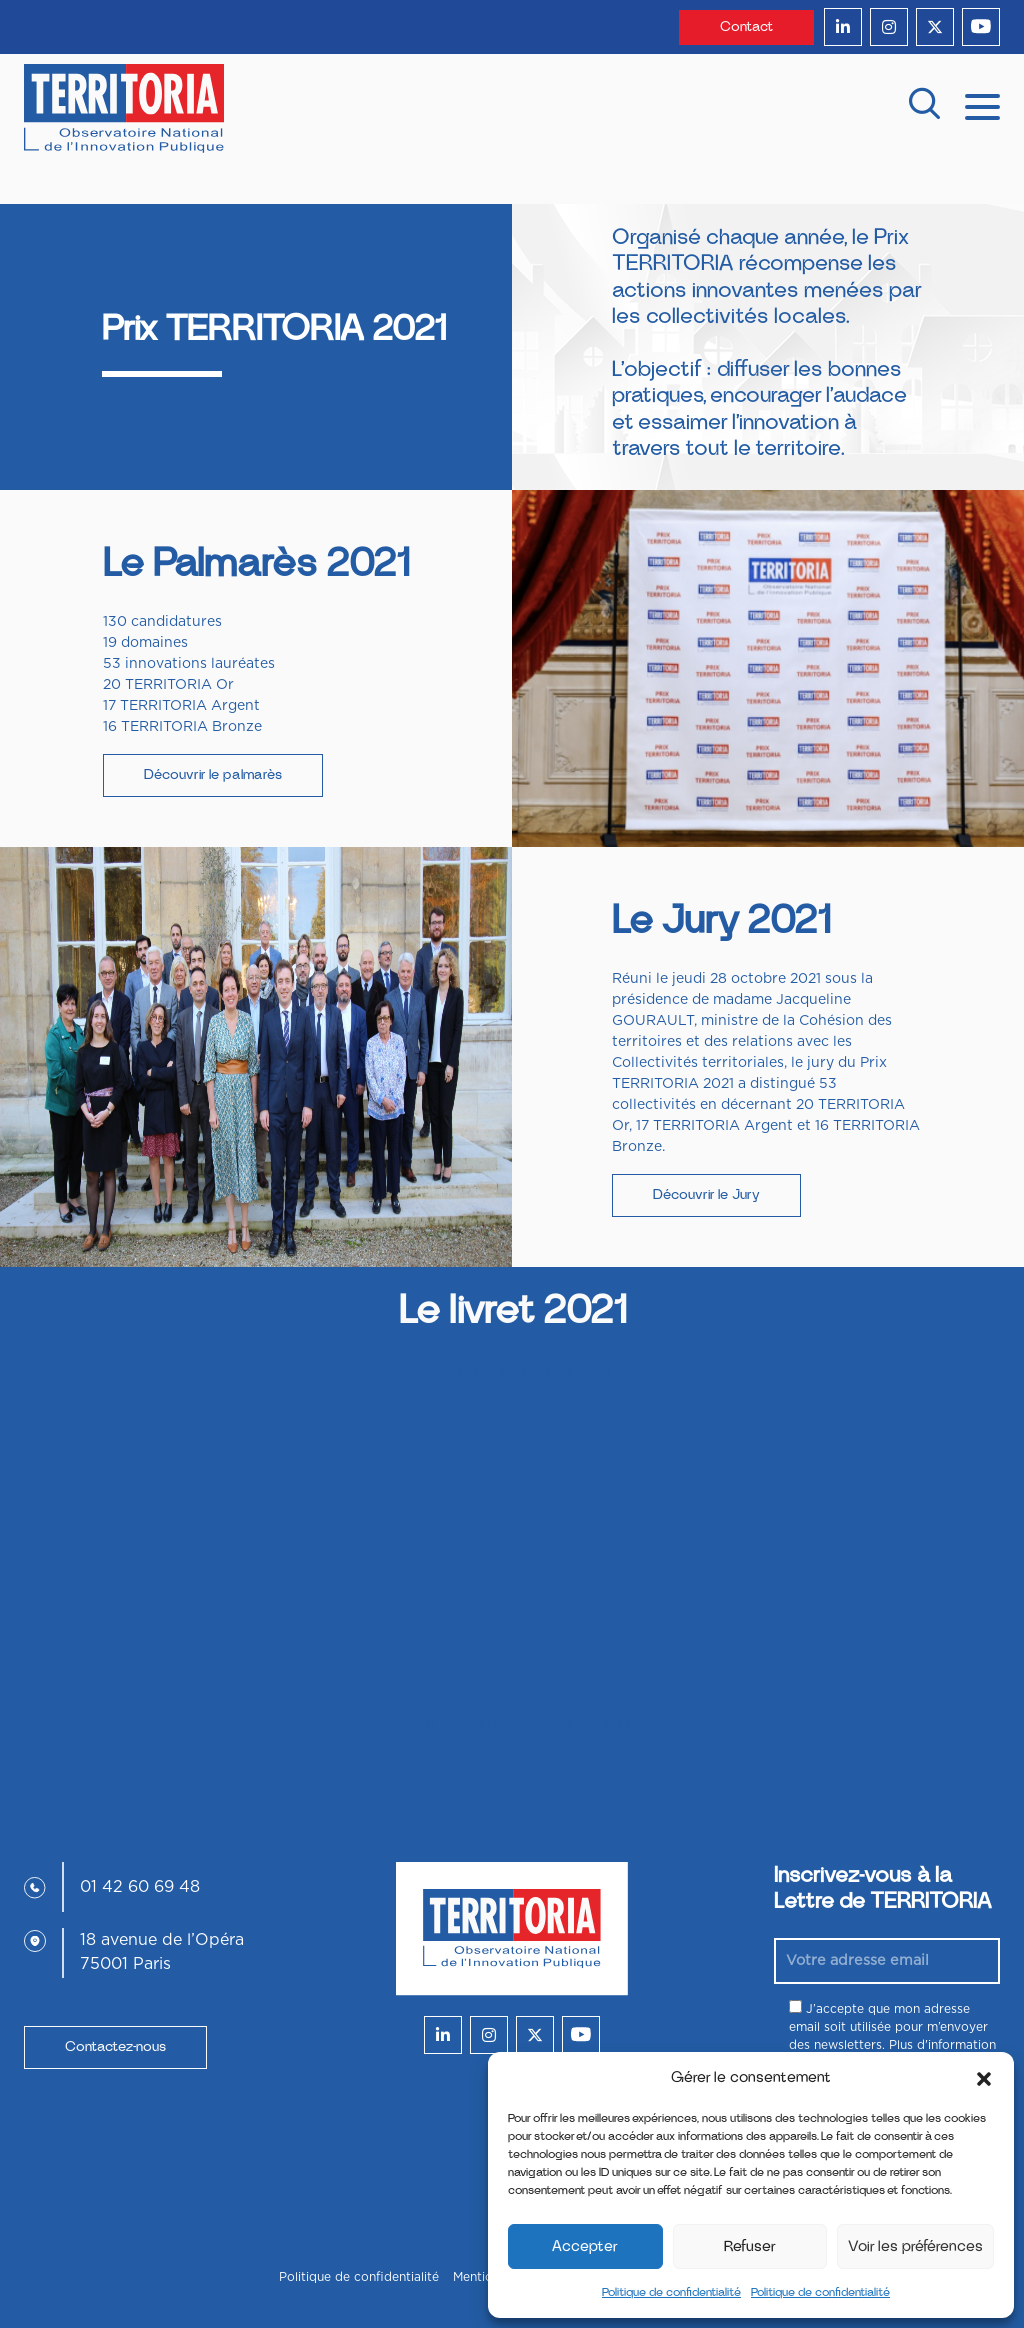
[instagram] (889, 27)
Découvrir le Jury (706, 1195)
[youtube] (981, 27)
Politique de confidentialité (671, 2292)
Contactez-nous (115, 2047)
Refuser (750, 2246)
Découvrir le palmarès (213, 775)
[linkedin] (843, 27)
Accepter (585, 2246)
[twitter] (935, 27)
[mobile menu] (982, 105)
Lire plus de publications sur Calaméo (512, 1722)
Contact (746, 27)
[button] (984, 2078)
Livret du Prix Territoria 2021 (512, 1371)
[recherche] (924, 108)
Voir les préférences (915, 2246)
